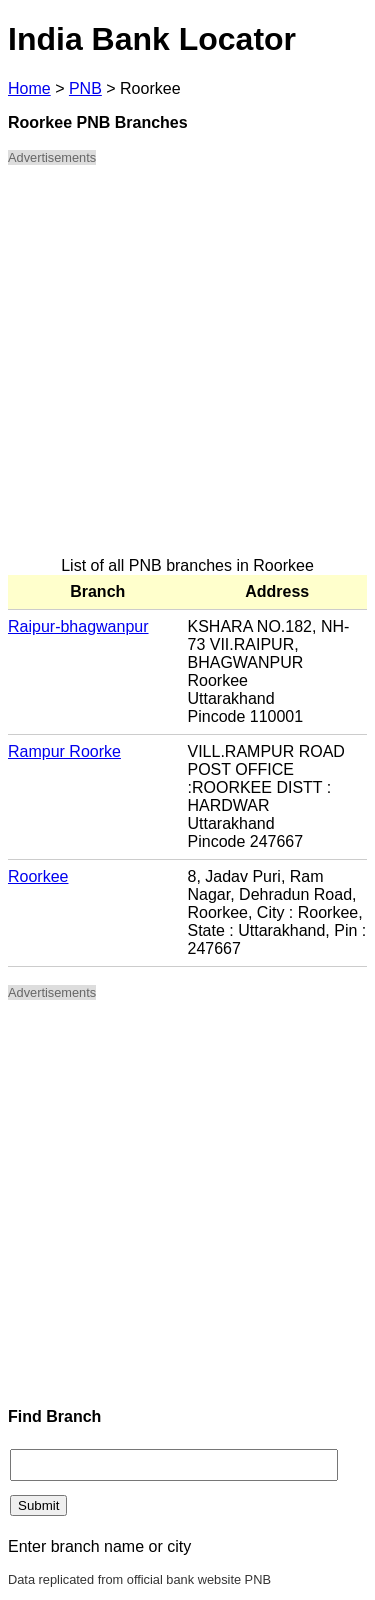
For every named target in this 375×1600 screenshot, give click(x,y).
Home (29, 88)
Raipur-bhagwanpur (78, 626)
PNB (85, 88)
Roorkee (38, 876)
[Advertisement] (187, 369)
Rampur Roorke (64, 751)
